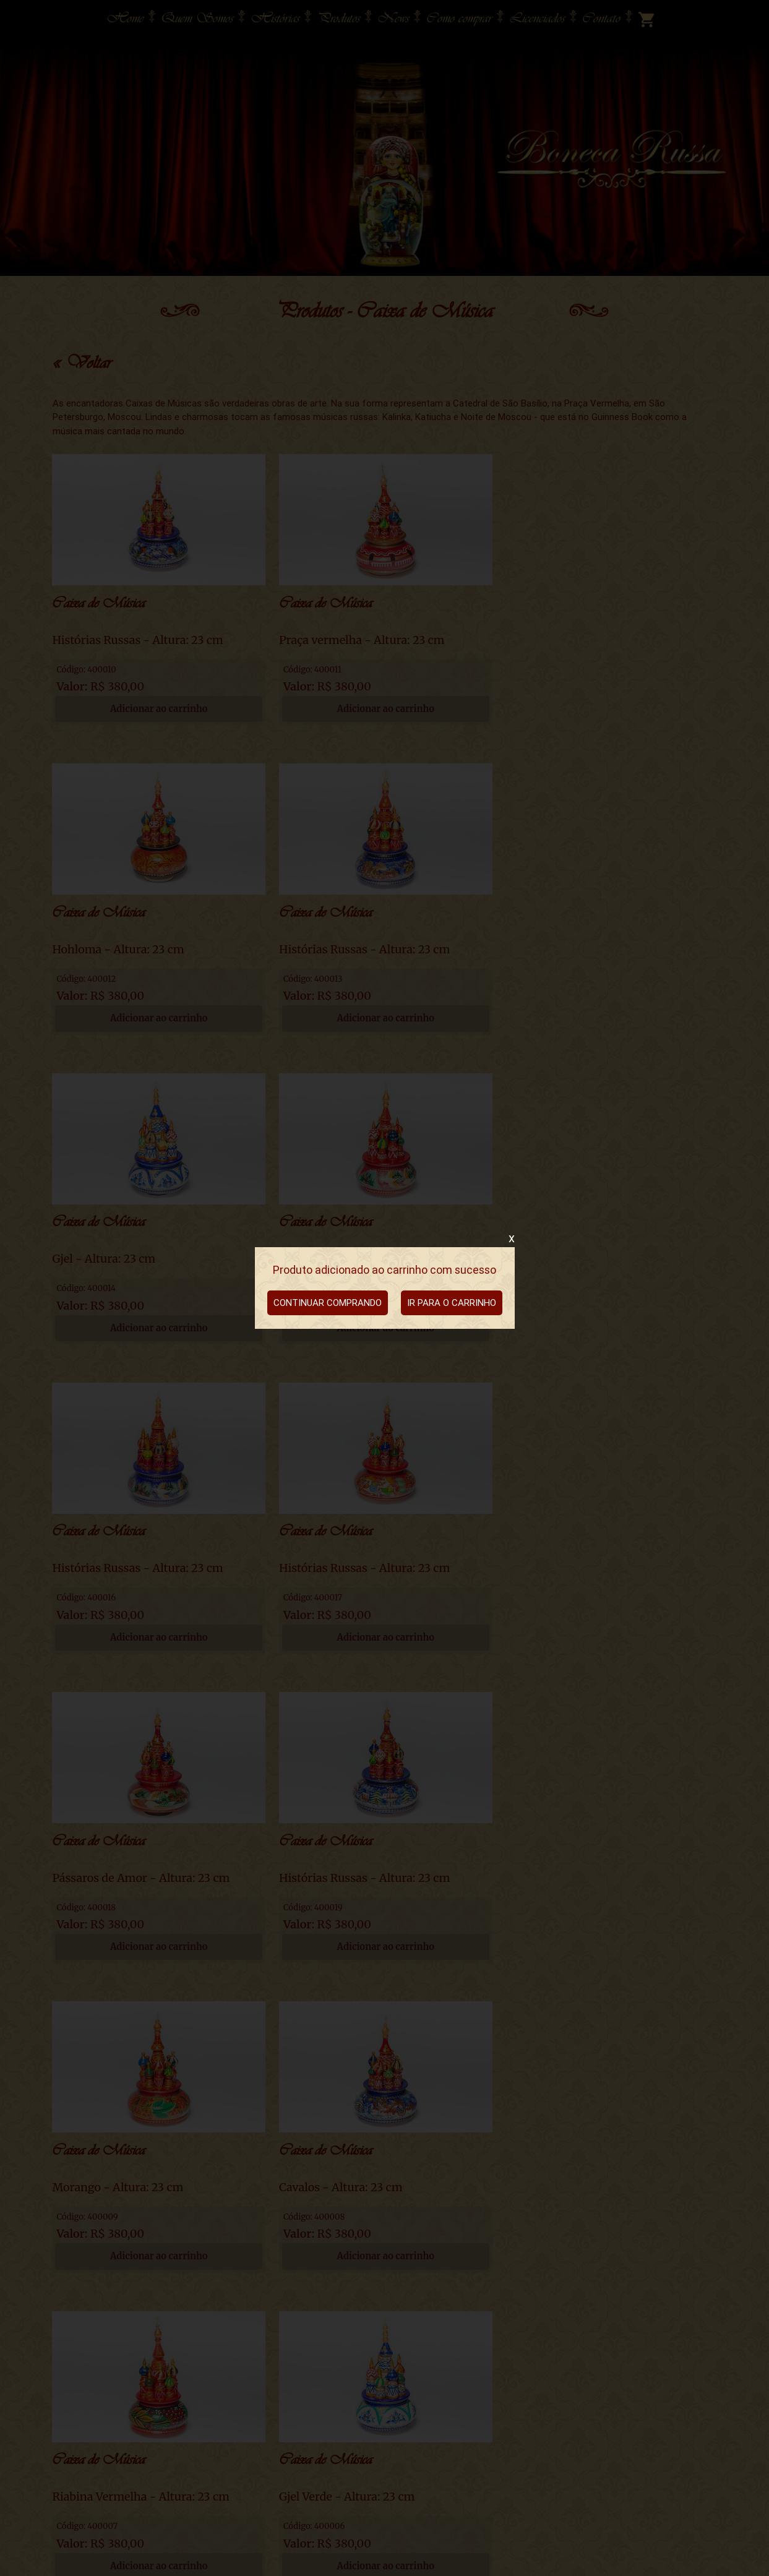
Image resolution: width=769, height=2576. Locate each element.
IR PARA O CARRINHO (451, 1302)
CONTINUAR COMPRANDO (327, 1302)
